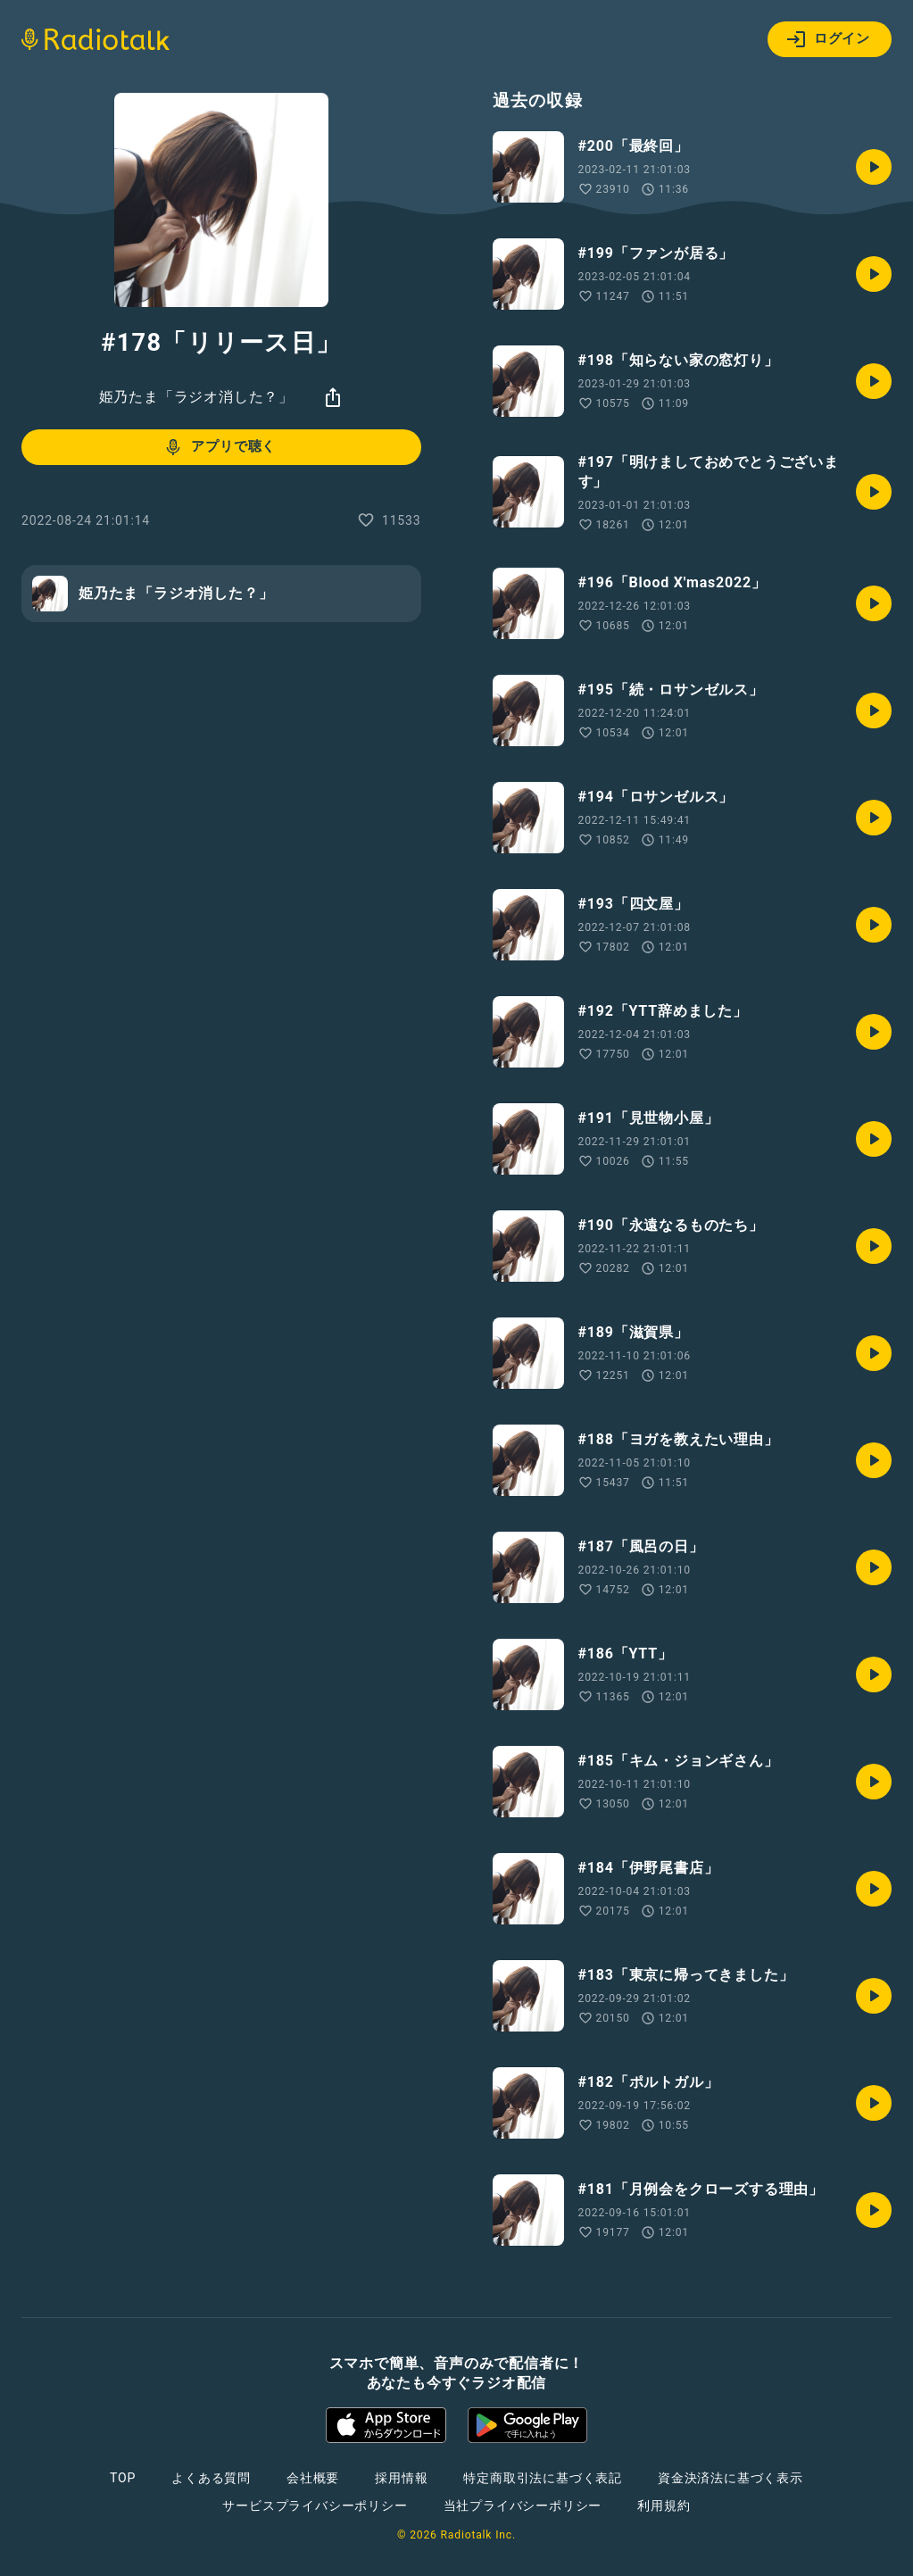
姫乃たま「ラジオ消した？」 (196, 396)
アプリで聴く (219, 447)
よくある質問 (211, 2478)
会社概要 (312, 2478)
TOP (123, 2478)
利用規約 (663, 2505)
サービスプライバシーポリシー (314, 2505)
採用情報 (401, 2478)
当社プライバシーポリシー (523, 2505)
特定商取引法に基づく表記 (542, 2478)
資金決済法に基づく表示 (730, 2478)
